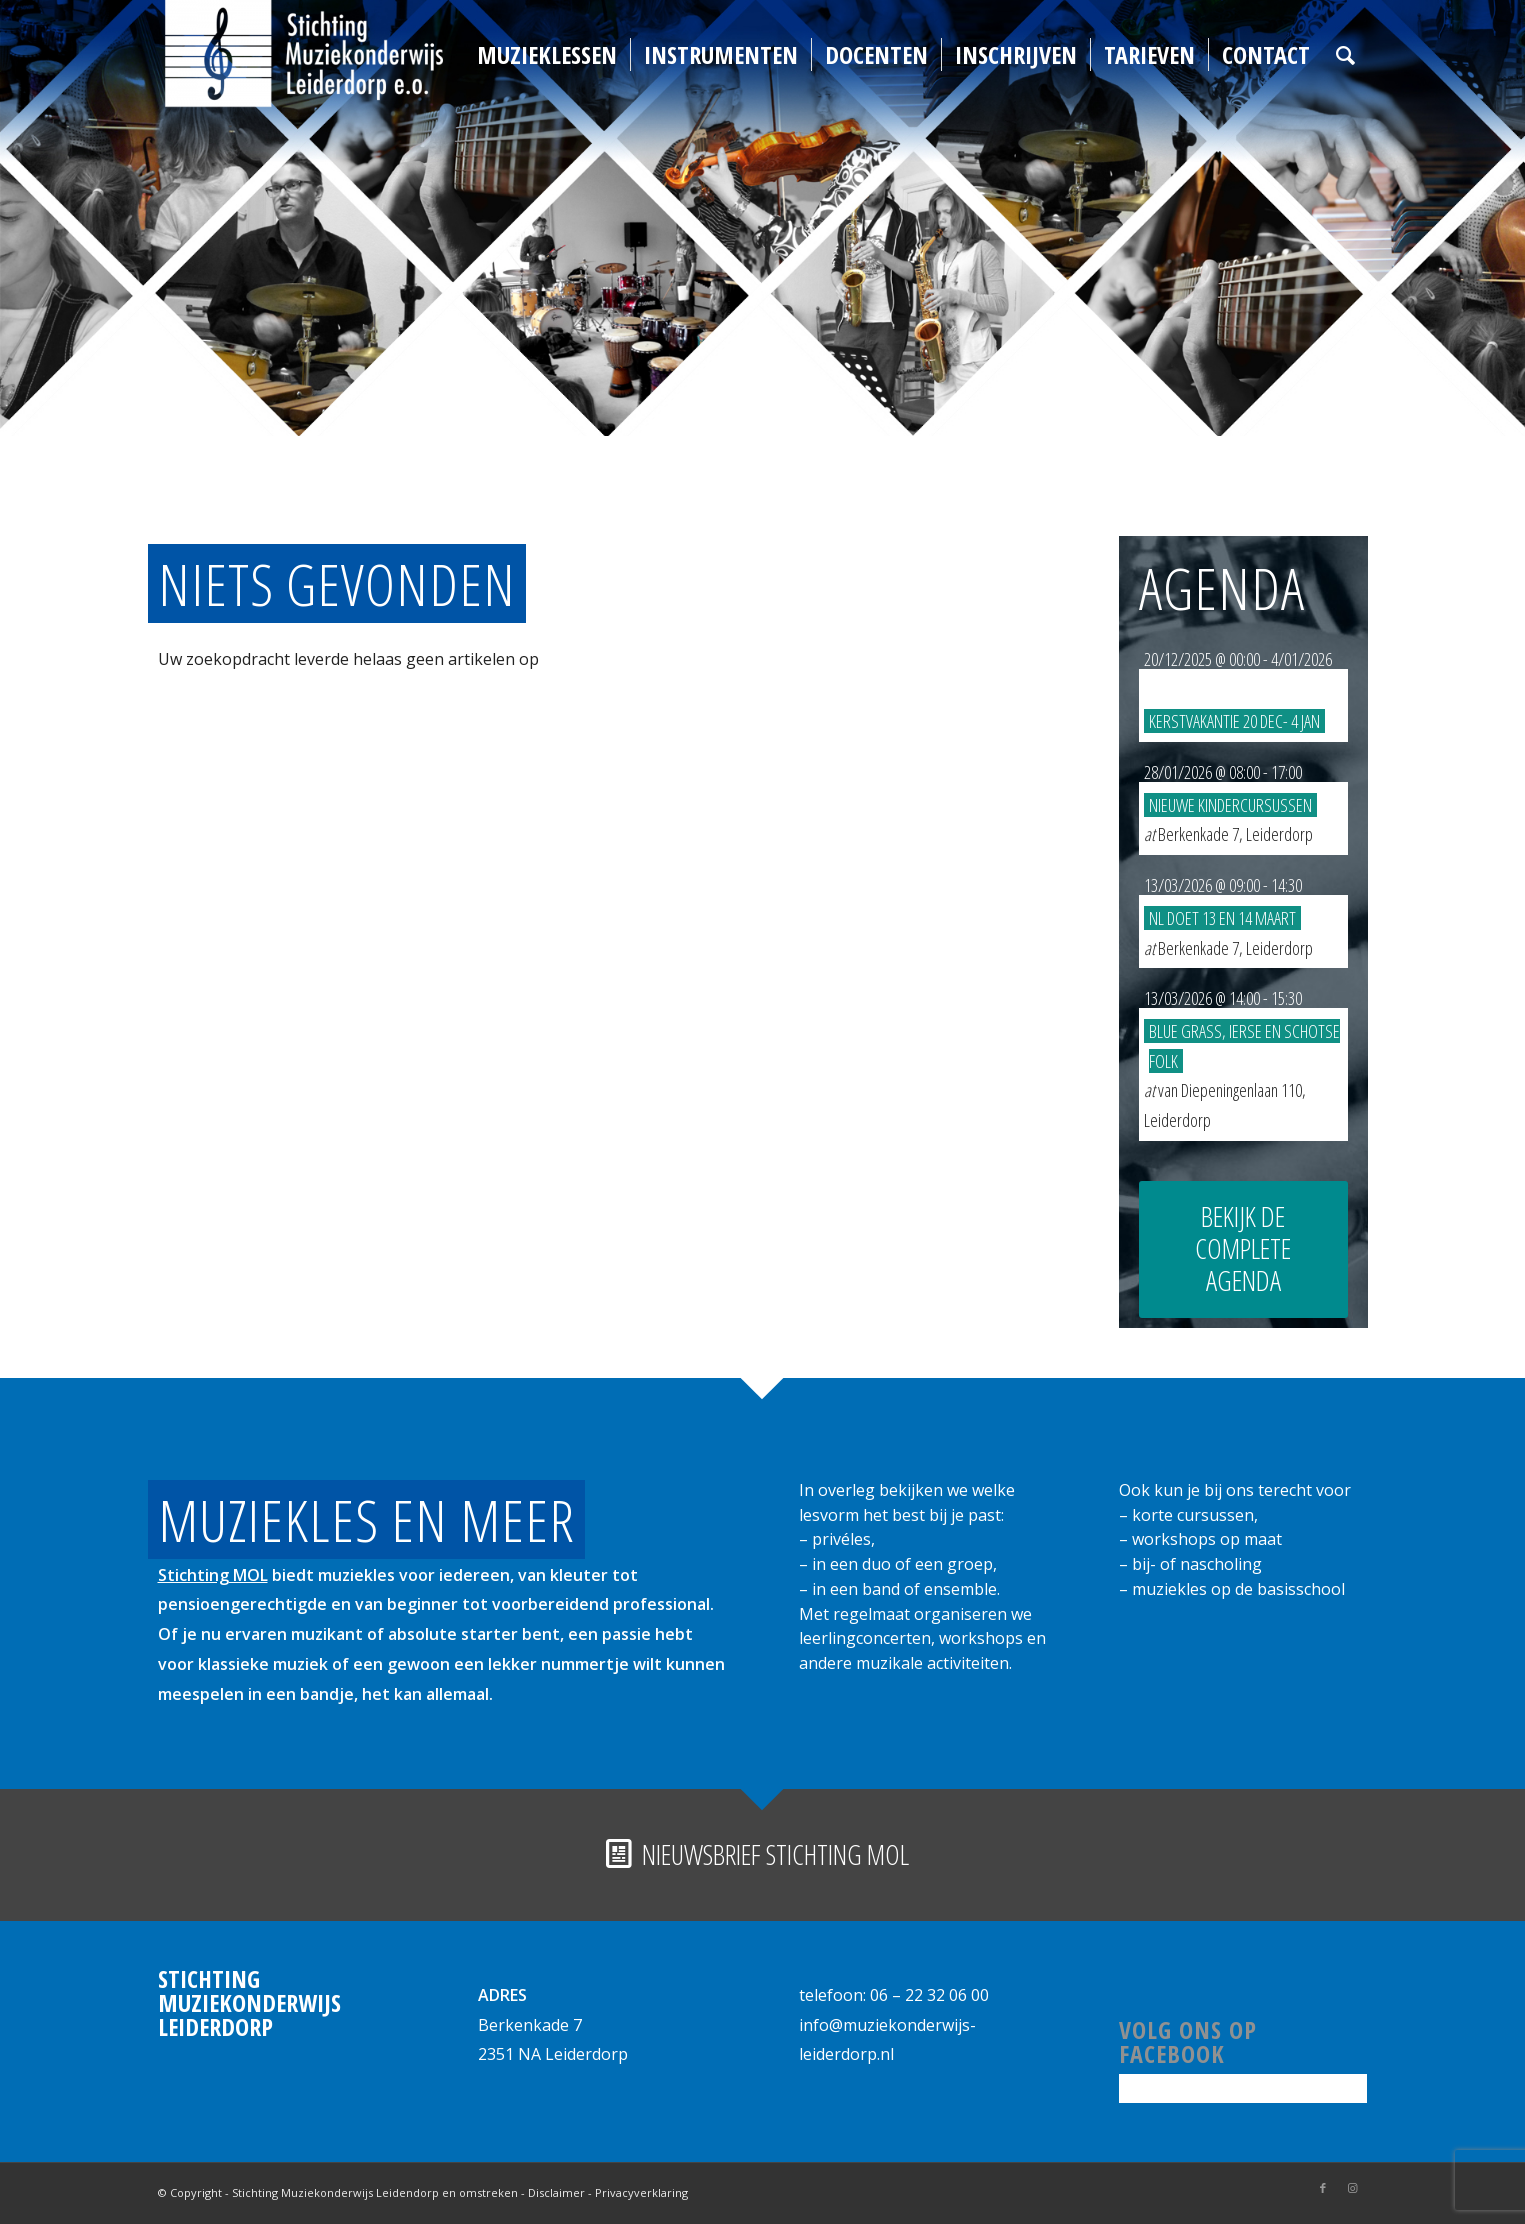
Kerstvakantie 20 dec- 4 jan (1234, 721)
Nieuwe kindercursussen (1230, 805)
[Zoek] (1345, 55)
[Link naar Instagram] (1353, 2188)
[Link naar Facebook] (1323, 2188)
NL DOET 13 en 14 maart (1222, 918)
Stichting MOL (213, 1575)
